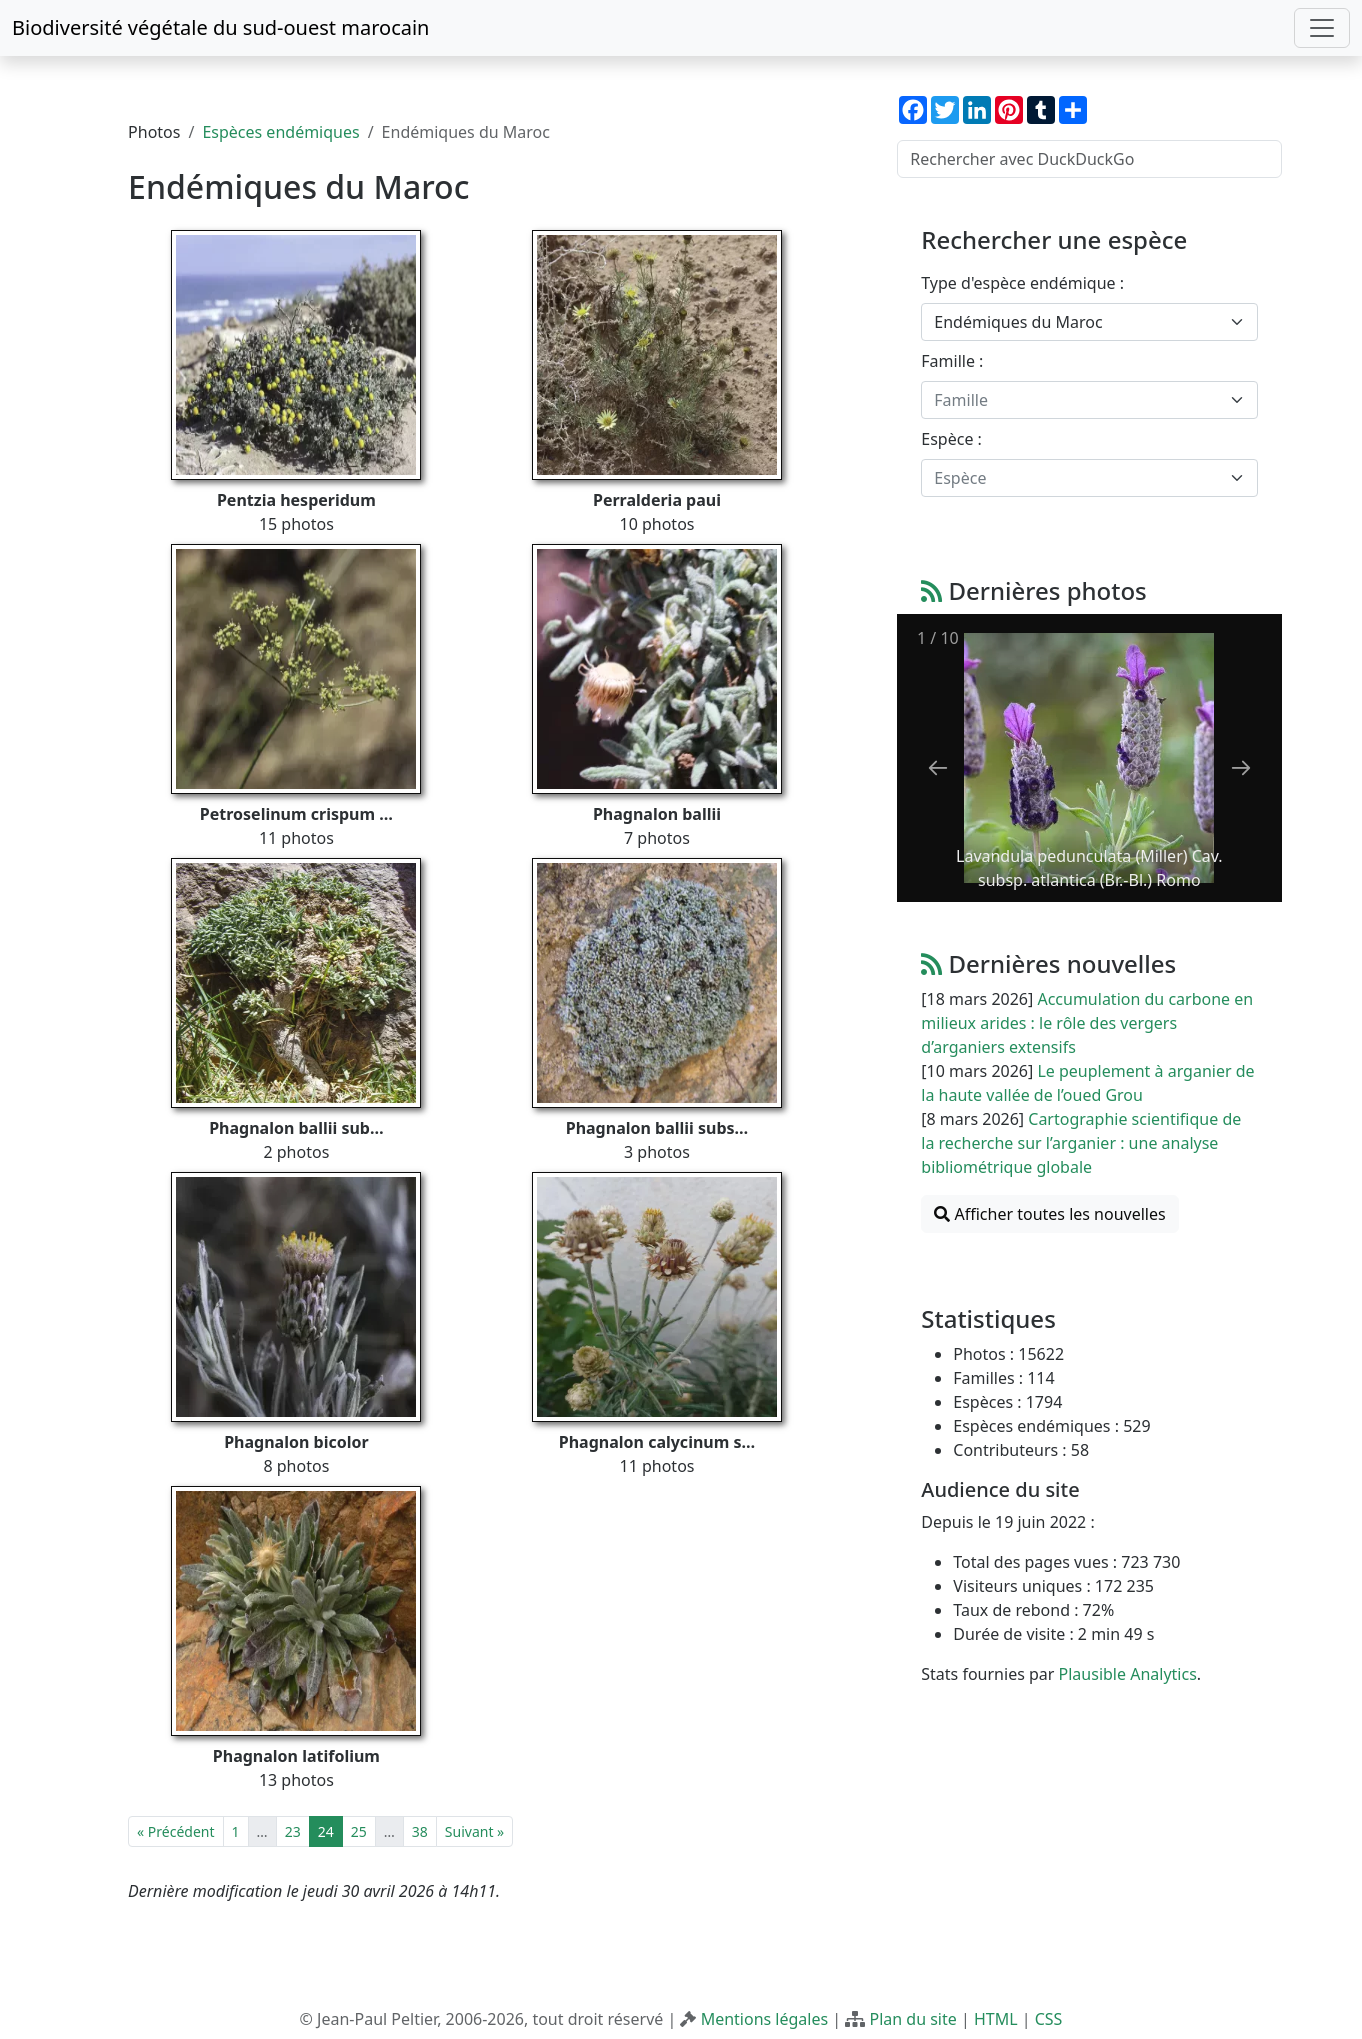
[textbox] (1077, 400)
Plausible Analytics (1128, 1674)
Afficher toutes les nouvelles (1049, 1214)
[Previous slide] (938, 767)
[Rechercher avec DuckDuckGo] (1089, 159)
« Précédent (175, 1831)
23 (293, 1831)
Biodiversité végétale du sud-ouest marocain (220, 27)
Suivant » (474, 1831)
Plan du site (912, 2019)
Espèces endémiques (280, 132)
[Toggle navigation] (1322, 28)
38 (420, 1831)
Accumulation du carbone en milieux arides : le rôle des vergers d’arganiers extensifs (1087, 1023)
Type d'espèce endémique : (1022, 283)
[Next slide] (1241, 767)
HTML (996, 2019)
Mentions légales (765, 2019)
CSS (1049, 2019)
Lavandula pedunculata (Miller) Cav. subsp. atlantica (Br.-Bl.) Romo (1089, 868)
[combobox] (1089, 322)
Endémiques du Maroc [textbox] (1018, 322)
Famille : (952, 361)
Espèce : (951, 439)
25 (359, 1831)
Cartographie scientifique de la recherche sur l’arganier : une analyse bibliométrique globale (1081, 1143)
